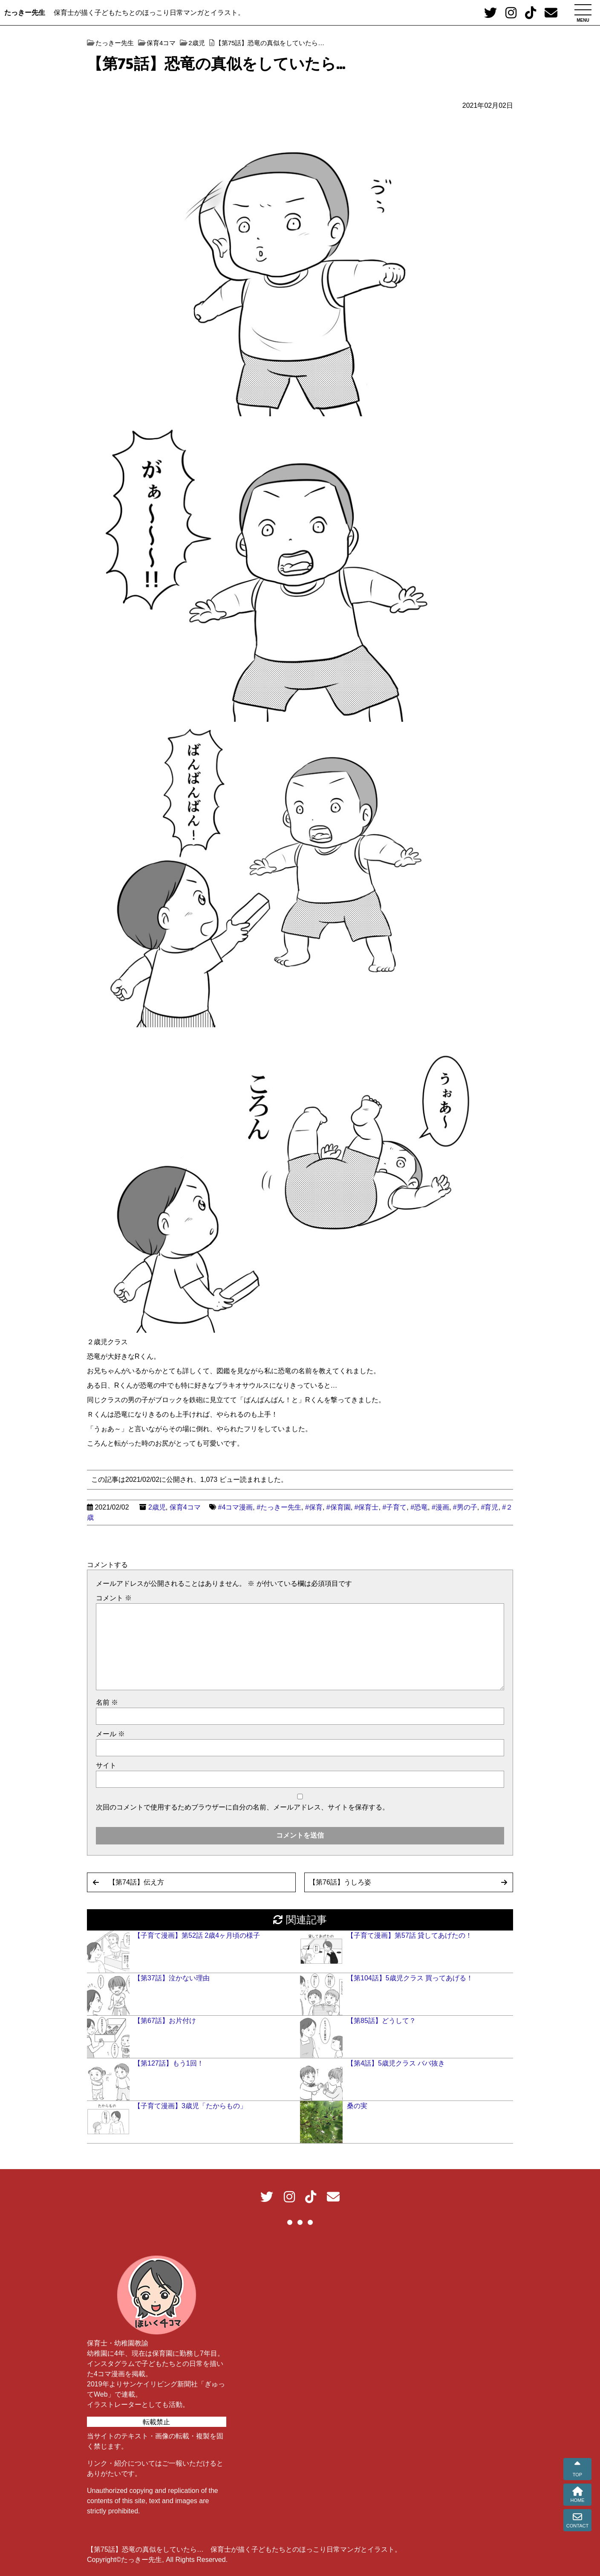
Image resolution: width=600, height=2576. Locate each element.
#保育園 (338, 1507)
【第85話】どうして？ (381, 2020)
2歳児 (157, 1507)
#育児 (490, 1507)
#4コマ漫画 (235, 1507)
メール (110, 1734)
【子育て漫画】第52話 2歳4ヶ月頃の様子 (197, 1935)
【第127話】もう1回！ (169, 2063)
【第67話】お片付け (165, 2020)
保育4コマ (185, 1507)
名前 (107, 1702)
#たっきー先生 (279, 1507)
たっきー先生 (24, 12)
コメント (114, 1598)
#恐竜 (419, 1507)
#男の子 (465, 1507)
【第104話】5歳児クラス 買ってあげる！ (410, 1978)
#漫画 (440, 1507)
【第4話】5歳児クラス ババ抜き (396, 2063)
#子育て (394, 1507)
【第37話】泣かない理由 (172, 1978)
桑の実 (357, 2105)
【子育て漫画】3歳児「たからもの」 (190, 2105)
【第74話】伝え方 (136, 1882)
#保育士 (367, 1507)
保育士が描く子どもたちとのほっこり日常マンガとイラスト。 (149, 12)
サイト (106, 1765)
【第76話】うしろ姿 (340, 1882)
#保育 (314, 1507)
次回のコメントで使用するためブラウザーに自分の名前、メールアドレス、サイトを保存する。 (242, 1807)
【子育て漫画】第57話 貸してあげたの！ (409, 1935)
